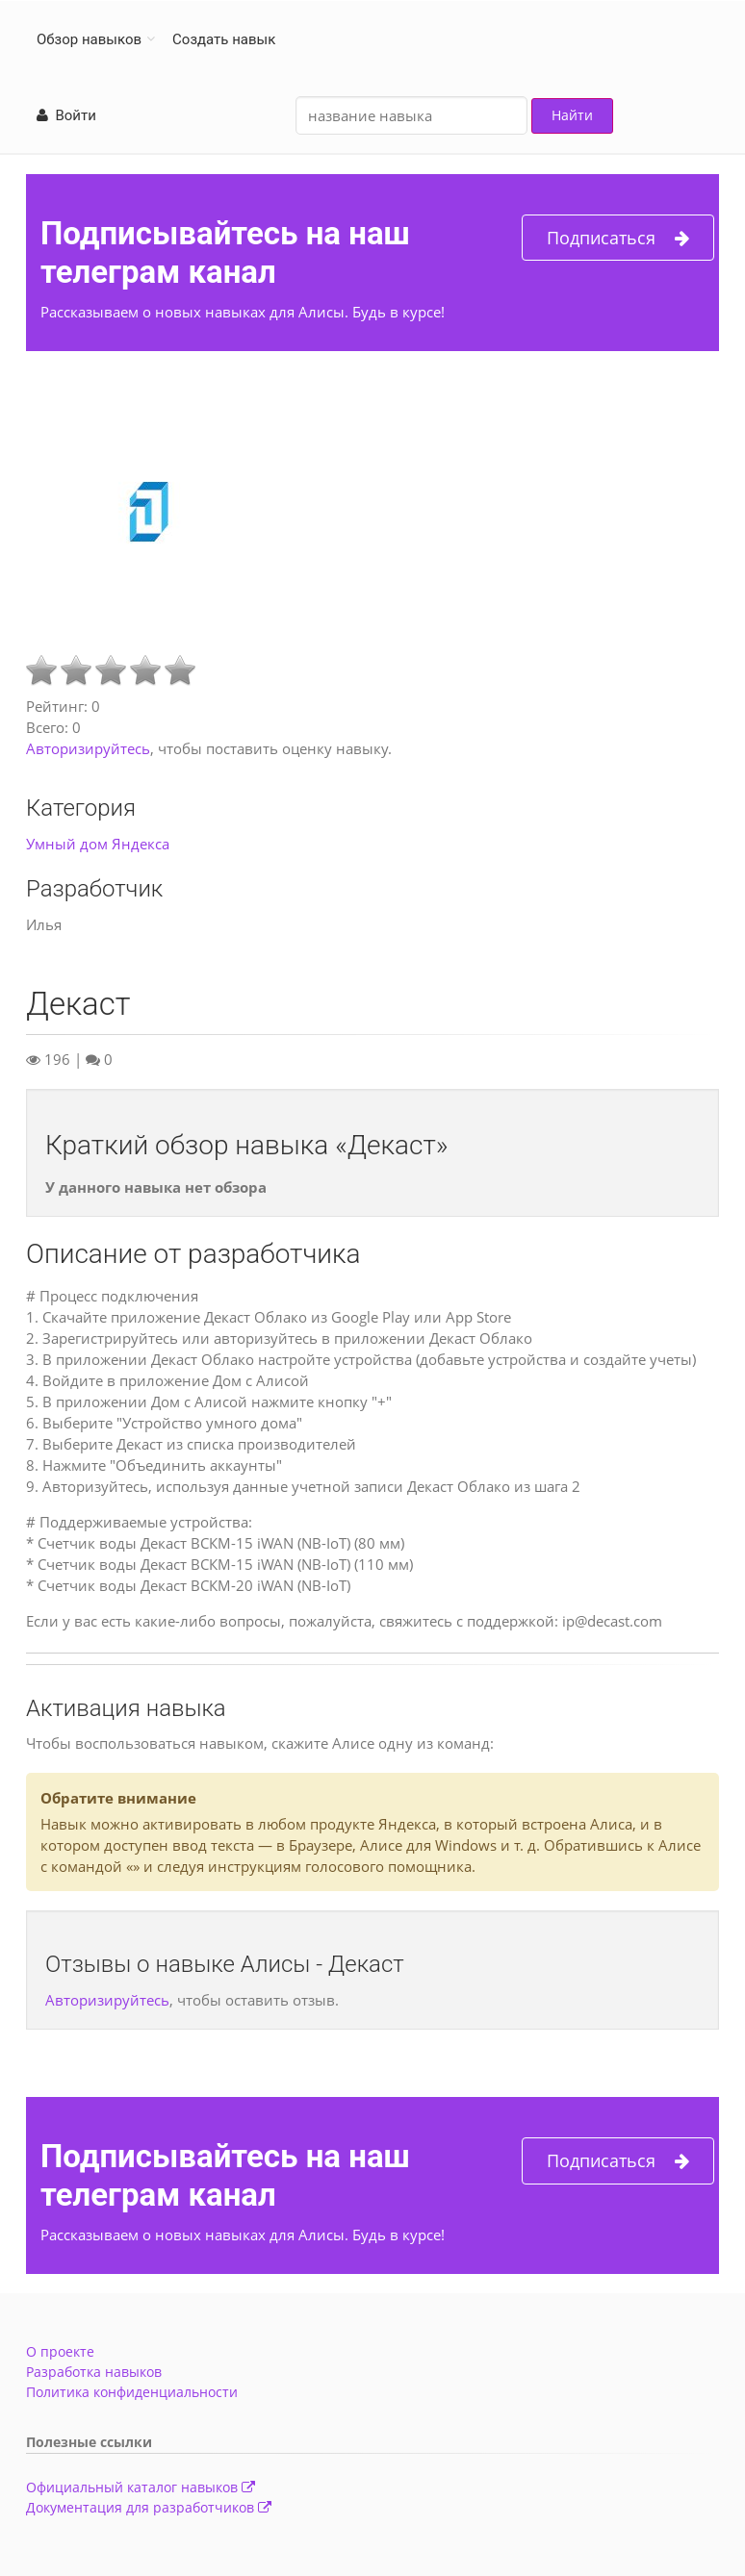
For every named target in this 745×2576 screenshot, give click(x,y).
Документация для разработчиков (148, 2507)
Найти (572, 115)
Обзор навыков (89, 39)
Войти (66, 115)
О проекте (60, 2351)
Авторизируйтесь (88, 748)
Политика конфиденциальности (132, 2392)
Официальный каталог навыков (140, 2487)
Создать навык (223, 39)
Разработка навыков (94, 2371)
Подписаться (618, 238)
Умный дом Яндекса (97, 843)
